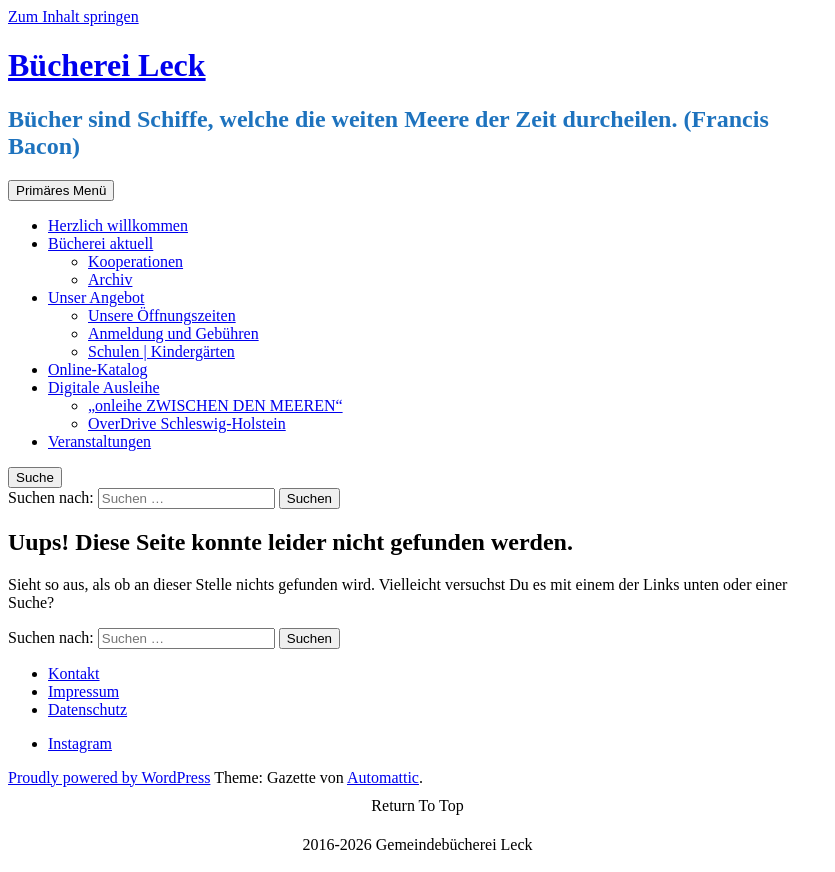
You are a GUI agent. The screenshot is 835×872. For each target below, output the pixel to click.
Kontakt (74, 673)
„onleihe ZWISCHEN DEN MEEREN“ (215, 405)
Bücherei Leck (107, 65)
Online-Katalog (98, 369)
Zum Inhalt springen (73, 16)
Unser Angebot (96, 297)
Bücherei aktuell (100, 243)
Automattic (383, 777)
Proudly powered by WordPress (109, 777)
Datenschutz (87, 709)
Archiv (110, 279)
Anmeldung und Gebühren (173, 333)
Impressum (83, 691)
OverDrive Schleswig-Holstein (187, 423)
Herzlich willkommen (118, 225)
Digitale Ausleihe (104, 387)
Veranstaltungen (99, 441)
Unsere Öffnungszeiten (162, 315)
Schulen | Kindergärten (161, 351)
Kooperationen (135, 261)
